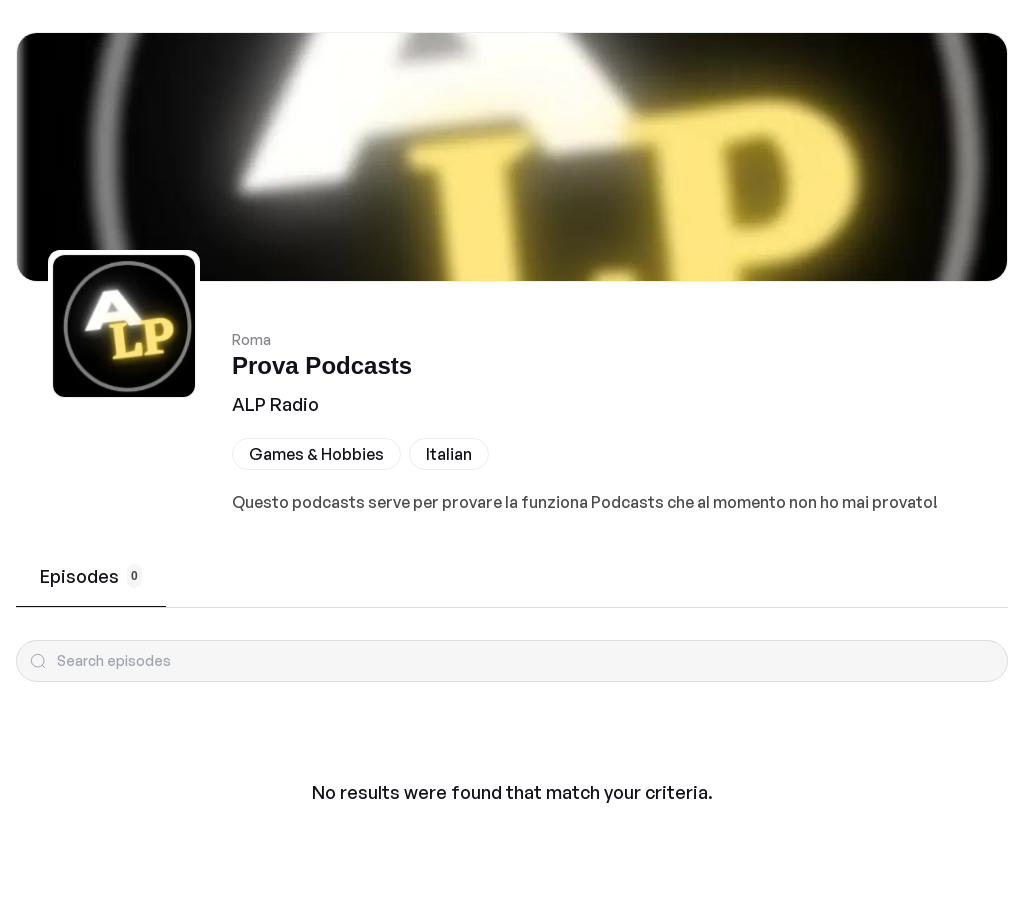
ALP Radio (275, 404)
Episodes (91, 576)
